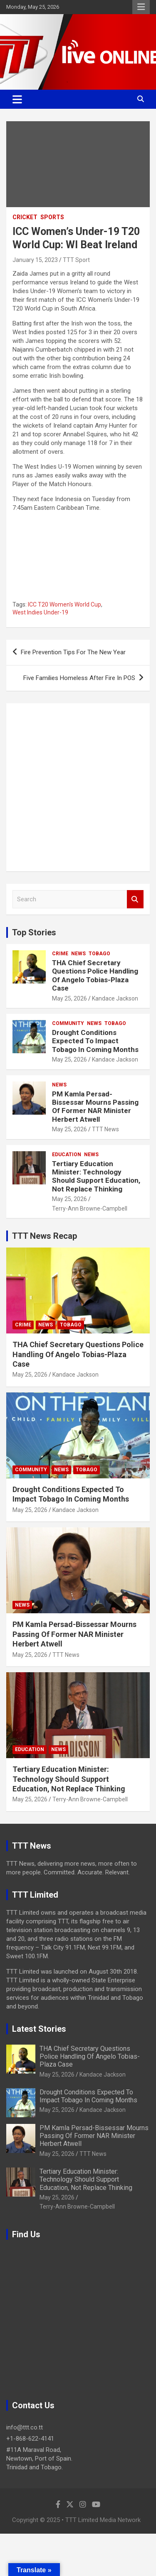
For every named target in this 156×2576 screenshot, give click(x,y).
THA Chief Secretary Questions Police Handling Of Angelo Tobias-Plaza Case (95, 975)
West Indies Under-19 (40, 612)
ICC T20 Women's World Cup (64, 604)
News (78, 954)
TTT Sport (76, 260)
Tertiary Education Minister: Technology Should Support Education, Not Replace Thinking (96, 1176)
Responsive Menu (141, 7)
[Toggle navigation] (17, 99)
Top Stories (34, 932)
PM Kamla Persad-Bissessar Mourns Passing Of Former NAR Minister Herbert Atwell (95, 1106)
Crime (60, 954)
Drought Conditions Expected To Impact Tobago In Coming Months (95, 1041)
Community (68, 1023)
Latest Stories (39, 2029)
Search (135, 899)
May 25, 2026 (69, 998)
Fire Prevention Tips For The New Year (73, 652)
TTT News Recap (44, 1236)
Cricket (24, 217)
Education (66, 1154)
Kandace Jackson (115, 998)
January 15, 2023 (35, 260)
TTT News (105, 1129)
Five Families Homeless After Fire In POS (79, 678)
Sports (52, 217)
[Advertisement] (78, 787)
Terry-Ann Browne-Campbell (89, 1208)
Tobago (99, 954)
